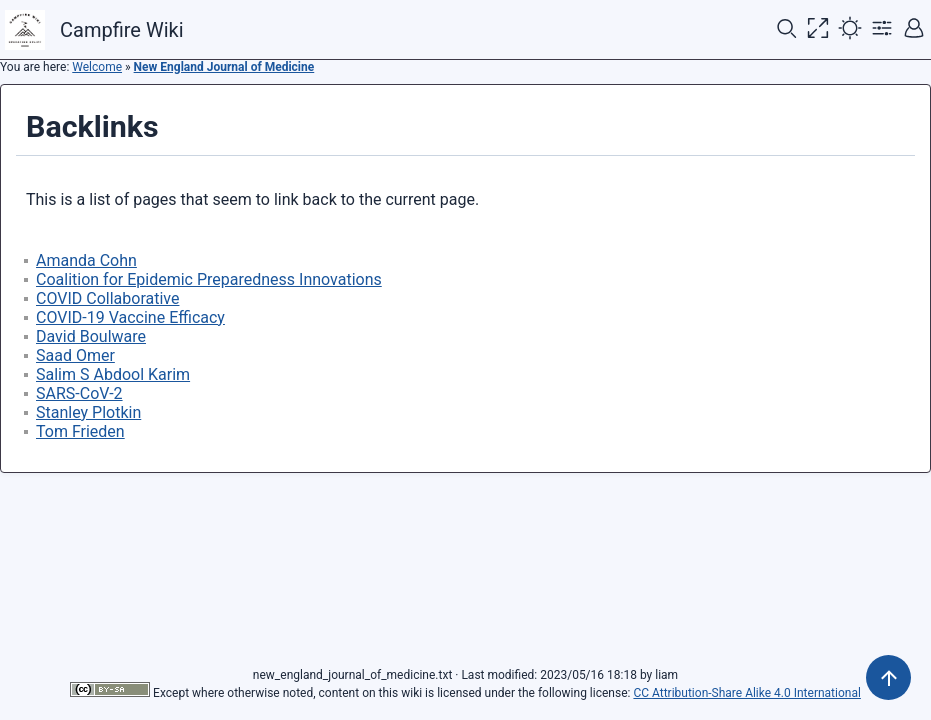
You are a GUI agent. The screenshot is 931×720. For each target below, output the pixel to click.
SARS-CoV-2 (79, 393)
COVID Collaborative (107, 298)
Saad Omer (75, 355)
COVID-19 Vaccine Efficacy (130, 317)
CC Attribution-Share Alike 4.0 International (746, 693)
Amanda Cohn (86, 260)
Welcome (97, 67)
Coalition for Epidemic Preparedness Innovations (209, 279)
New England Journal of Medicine (224, 67)
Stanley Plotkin (88, 412)
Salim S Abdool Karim (113, 374)
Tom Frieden (80, 431)
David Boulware (91, 336)
